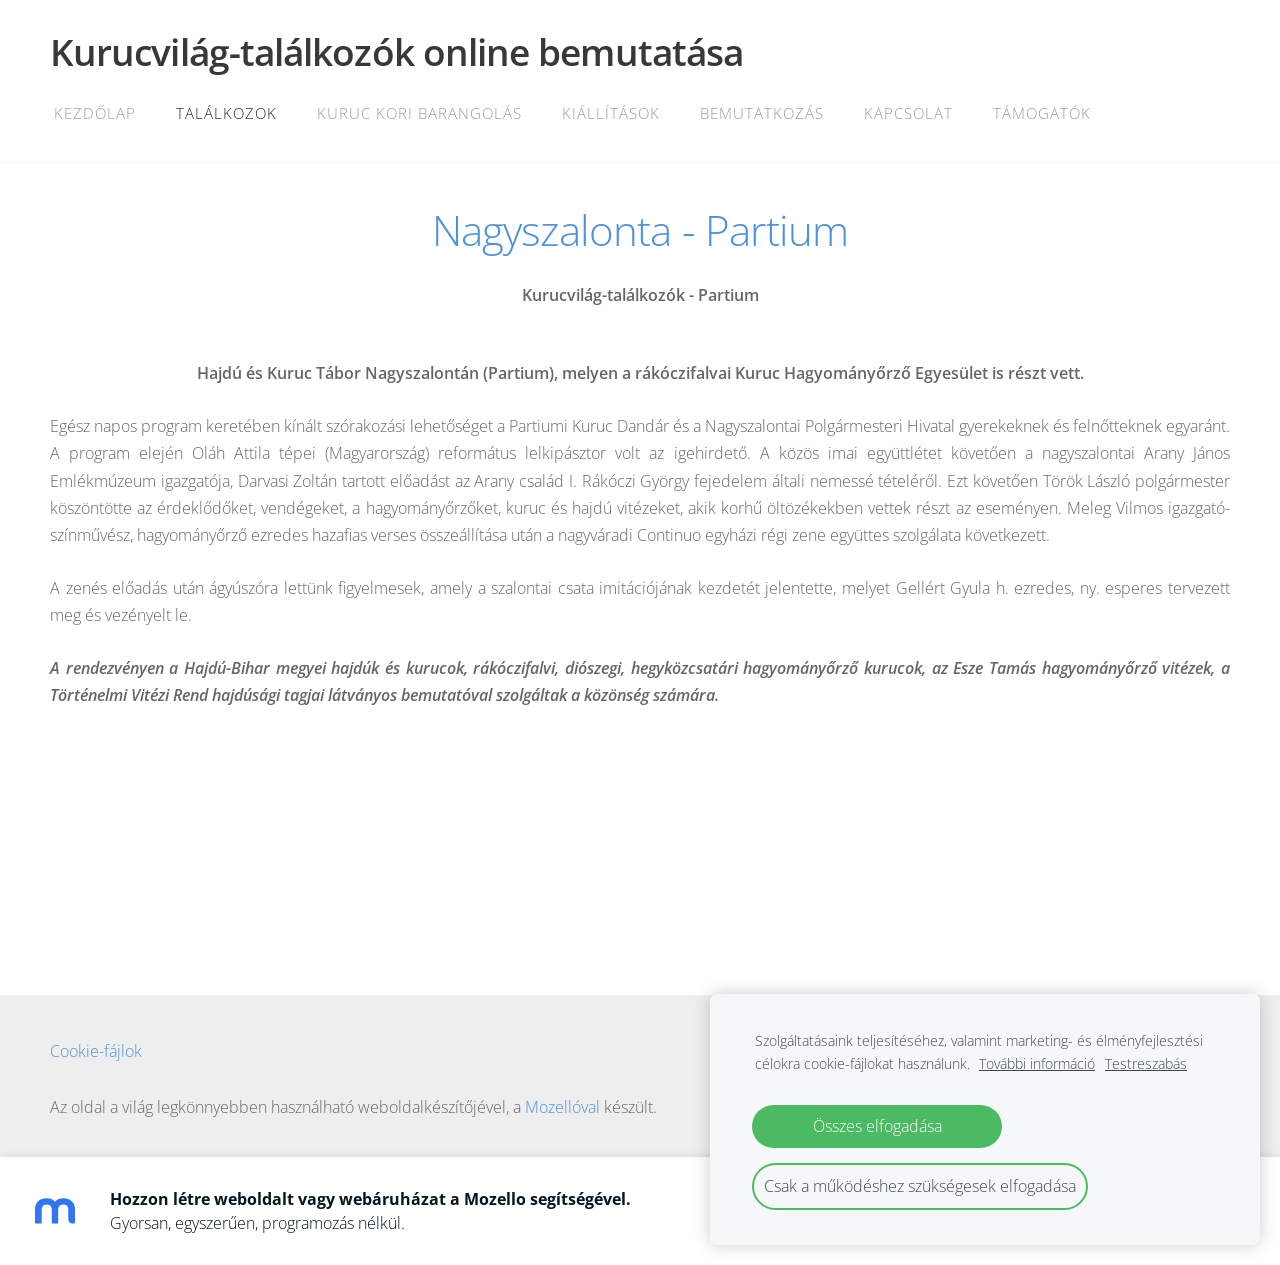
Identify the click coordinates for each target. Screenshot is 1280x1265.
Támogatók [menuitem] (1042, 113)
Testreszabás (1146, 1063)
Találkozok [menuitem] (226, 113)
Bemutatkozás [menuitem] (762, 113)
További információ (1037, 1063)
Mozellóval (562, 1107)
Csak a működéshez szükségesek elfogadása (920, 1186)
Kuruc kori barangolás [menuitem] (419, 113)
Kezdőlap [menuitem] (95, 113)
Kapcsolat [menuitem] (908, 113)
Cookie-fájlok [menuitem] (96, 1051)
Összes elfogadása (877, 1126)
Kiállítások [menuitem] (611, 113)
